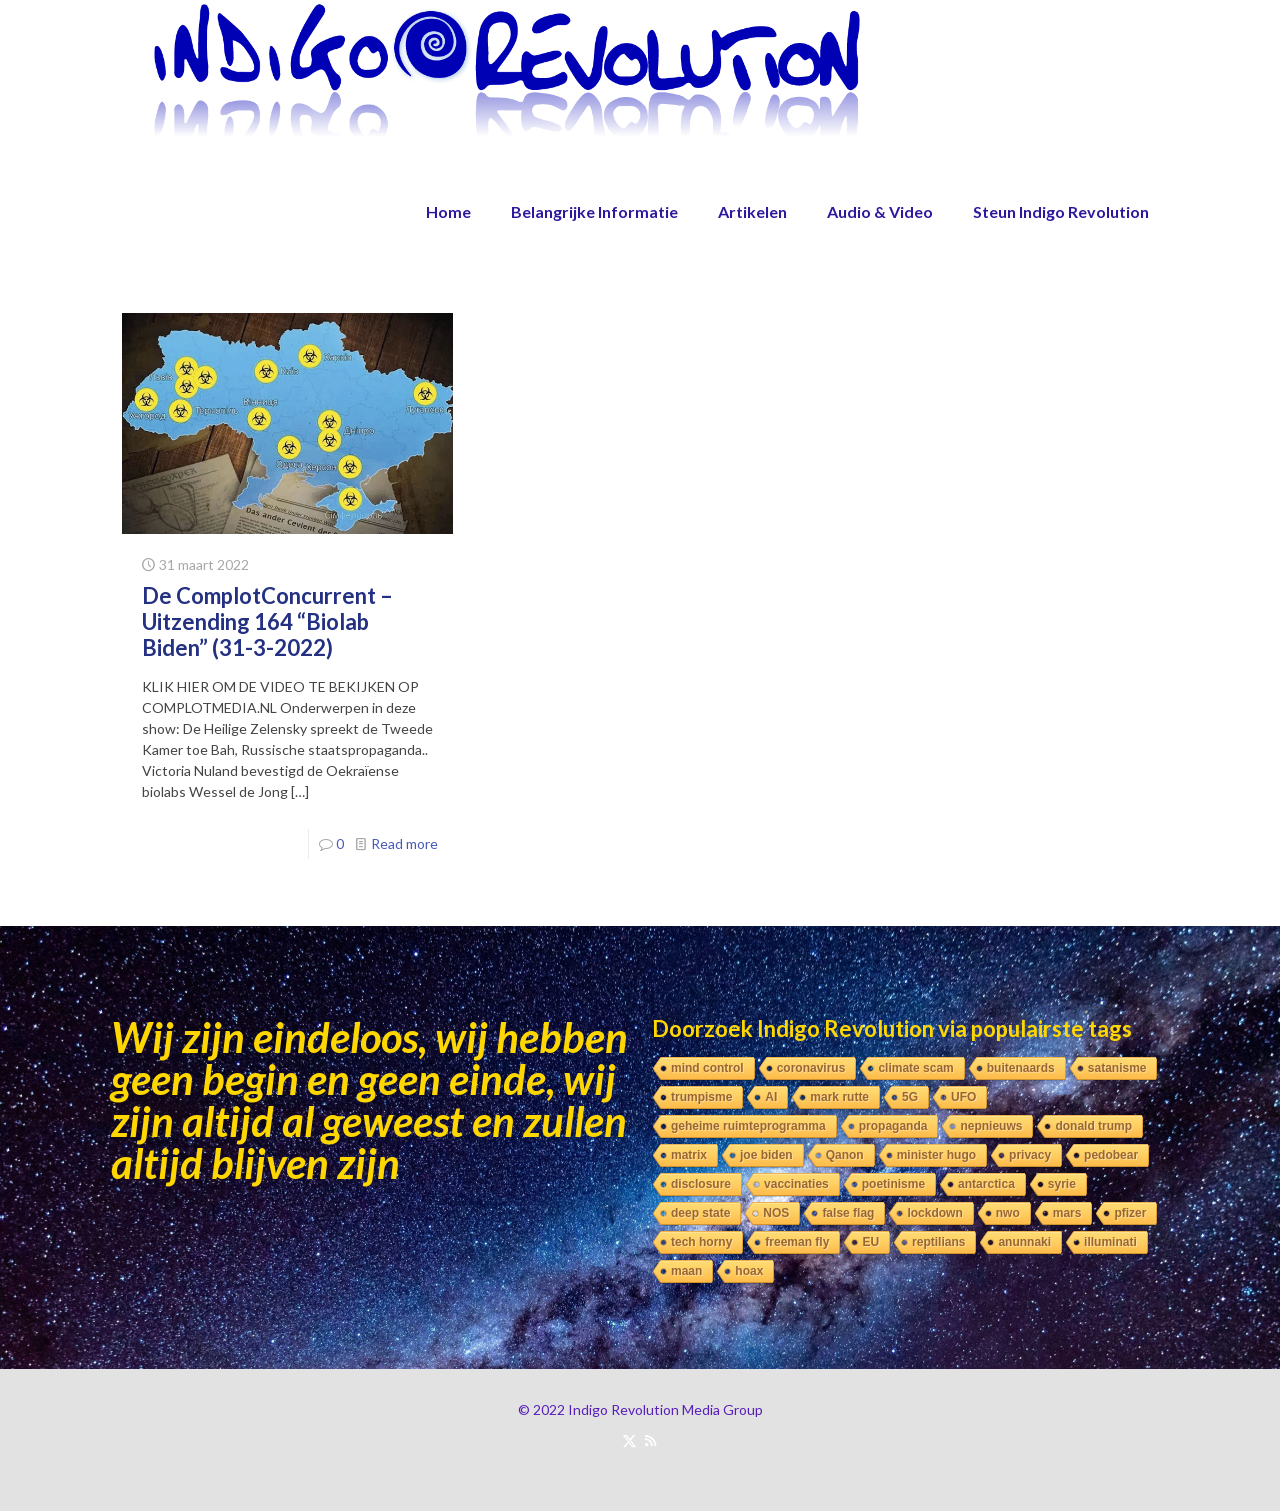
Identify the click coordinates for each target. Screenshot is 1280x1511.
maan (686, 1271)
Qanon (845, 1155)
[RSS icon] (650, 1440)
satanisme (1117, 1068)
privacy (1030, 1155)
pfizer (1130, 1213)
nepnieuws (991, 1126)
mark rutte (839, 1097)
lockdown (934, 1213)
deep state (700, 1213)
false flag (848, 1213)
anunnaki (1024, 1242)
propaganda (893, 1126)
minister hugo (936, 1155)
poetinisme (893, 1184)
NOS (776, 1213)
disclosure (701, 1184)
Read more (404, 843)
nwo (1008, 1213)
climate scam (915, 1068)
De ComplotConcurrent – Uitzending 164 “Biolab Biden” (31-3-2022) (267, 621)
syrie (1062, 1184)
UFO (963, 1097)
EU (870, 1242)
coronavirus (811, 1068)
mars (1067, 1213)
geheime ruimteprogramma (748, 1126)
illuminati (1110, 1242)
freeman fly (797, 1242)
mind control (707, 1068)
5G (910, 1097)
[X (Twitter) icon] (629, 1440)
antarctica (986, 1184)
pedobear (1111, 1155)
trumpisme (701, 1097)
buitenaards (1021, 1068)
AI (771, 1097)
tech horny (701, 1242)
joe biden (766, 1155)
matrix (689, 1155)
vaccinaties (796, 1184)
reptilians (938, 1242)
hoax (749, 1271)
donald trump (1093, 1126)
